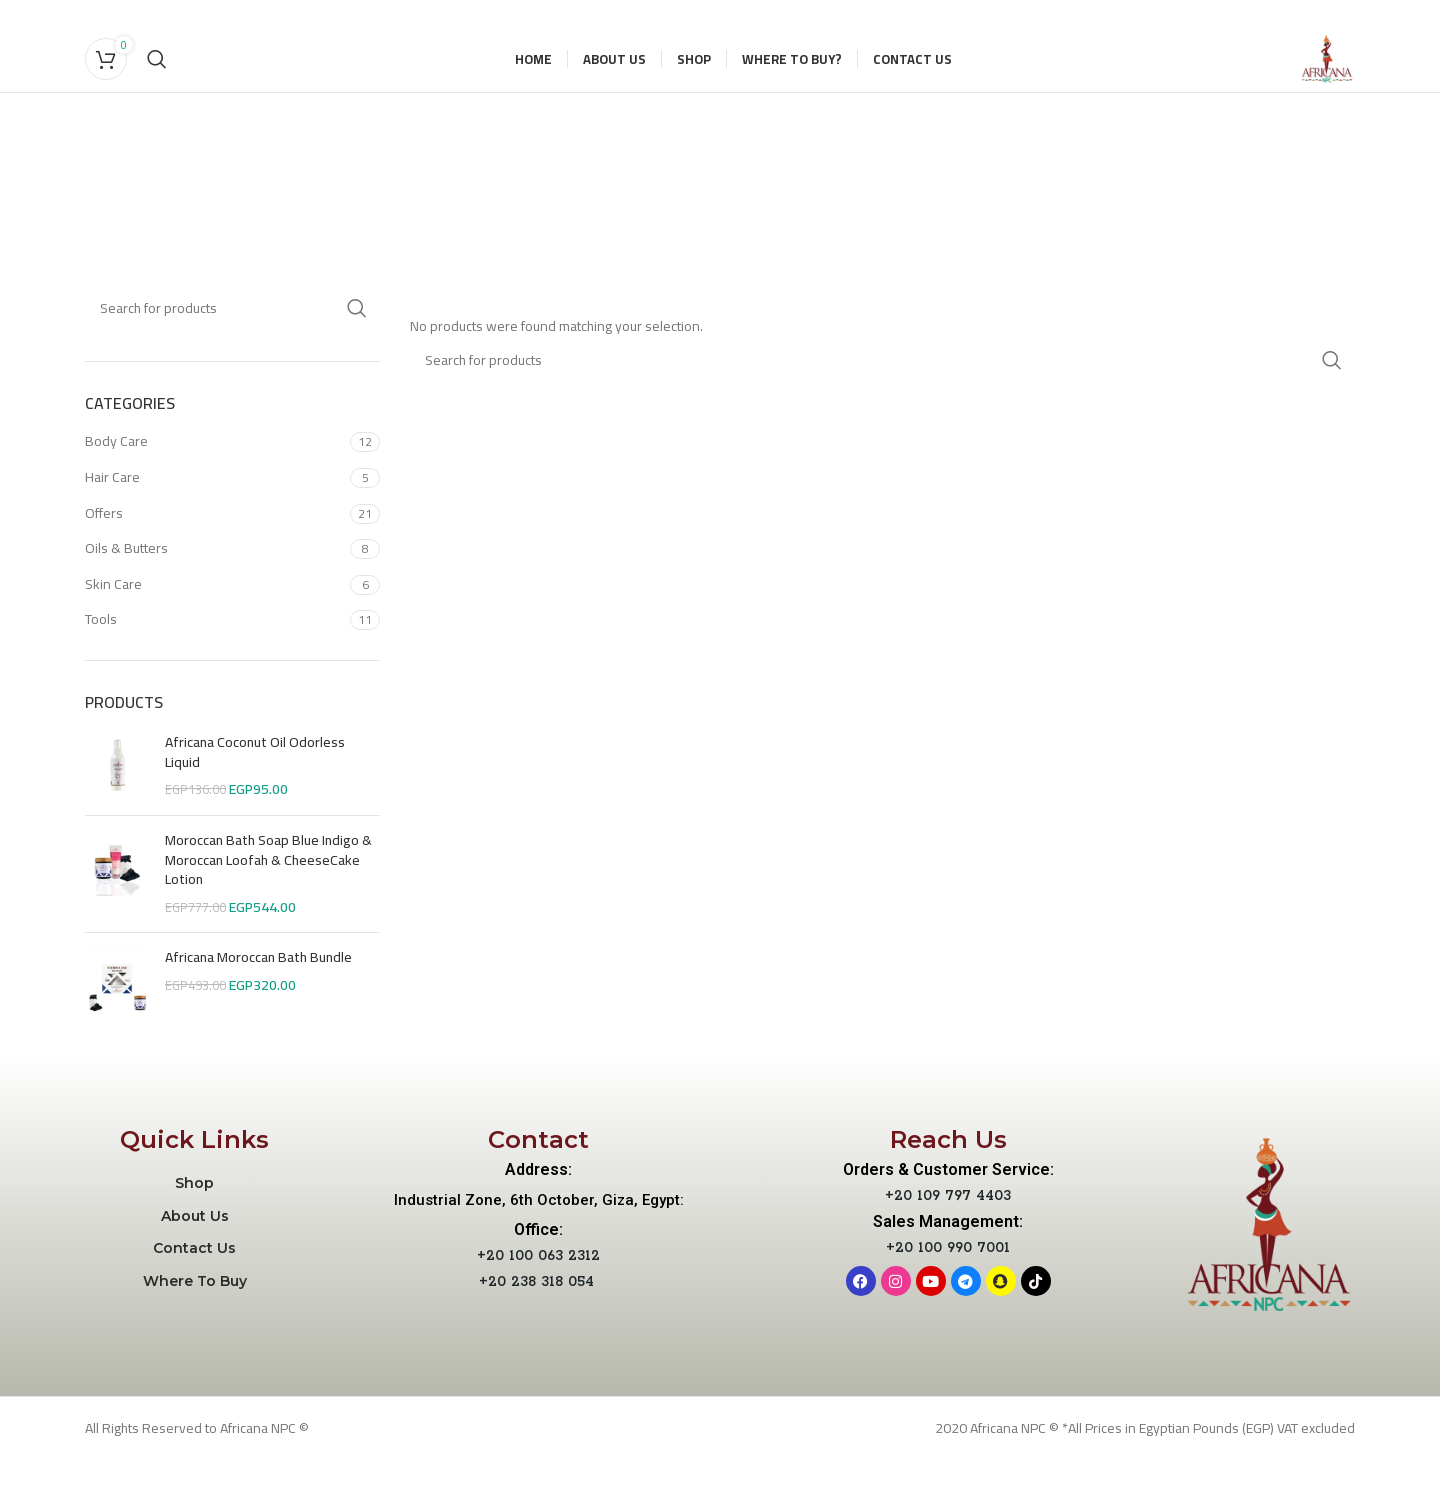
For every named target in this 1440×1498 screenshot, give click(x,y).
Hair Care (112, 515)
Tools (101, 658)
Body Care (116, 480)
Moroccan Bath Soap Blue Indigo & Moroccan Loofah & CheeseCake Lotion (268, 899)
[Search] (157, 78)
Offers (104, 551)
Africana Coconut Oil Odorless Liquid (255, 791)
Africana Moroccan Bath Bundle (258, 997)
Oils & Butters (126, 587)
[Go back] (467, 177)
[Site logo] (1308, 77)
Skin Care (113, 622)
